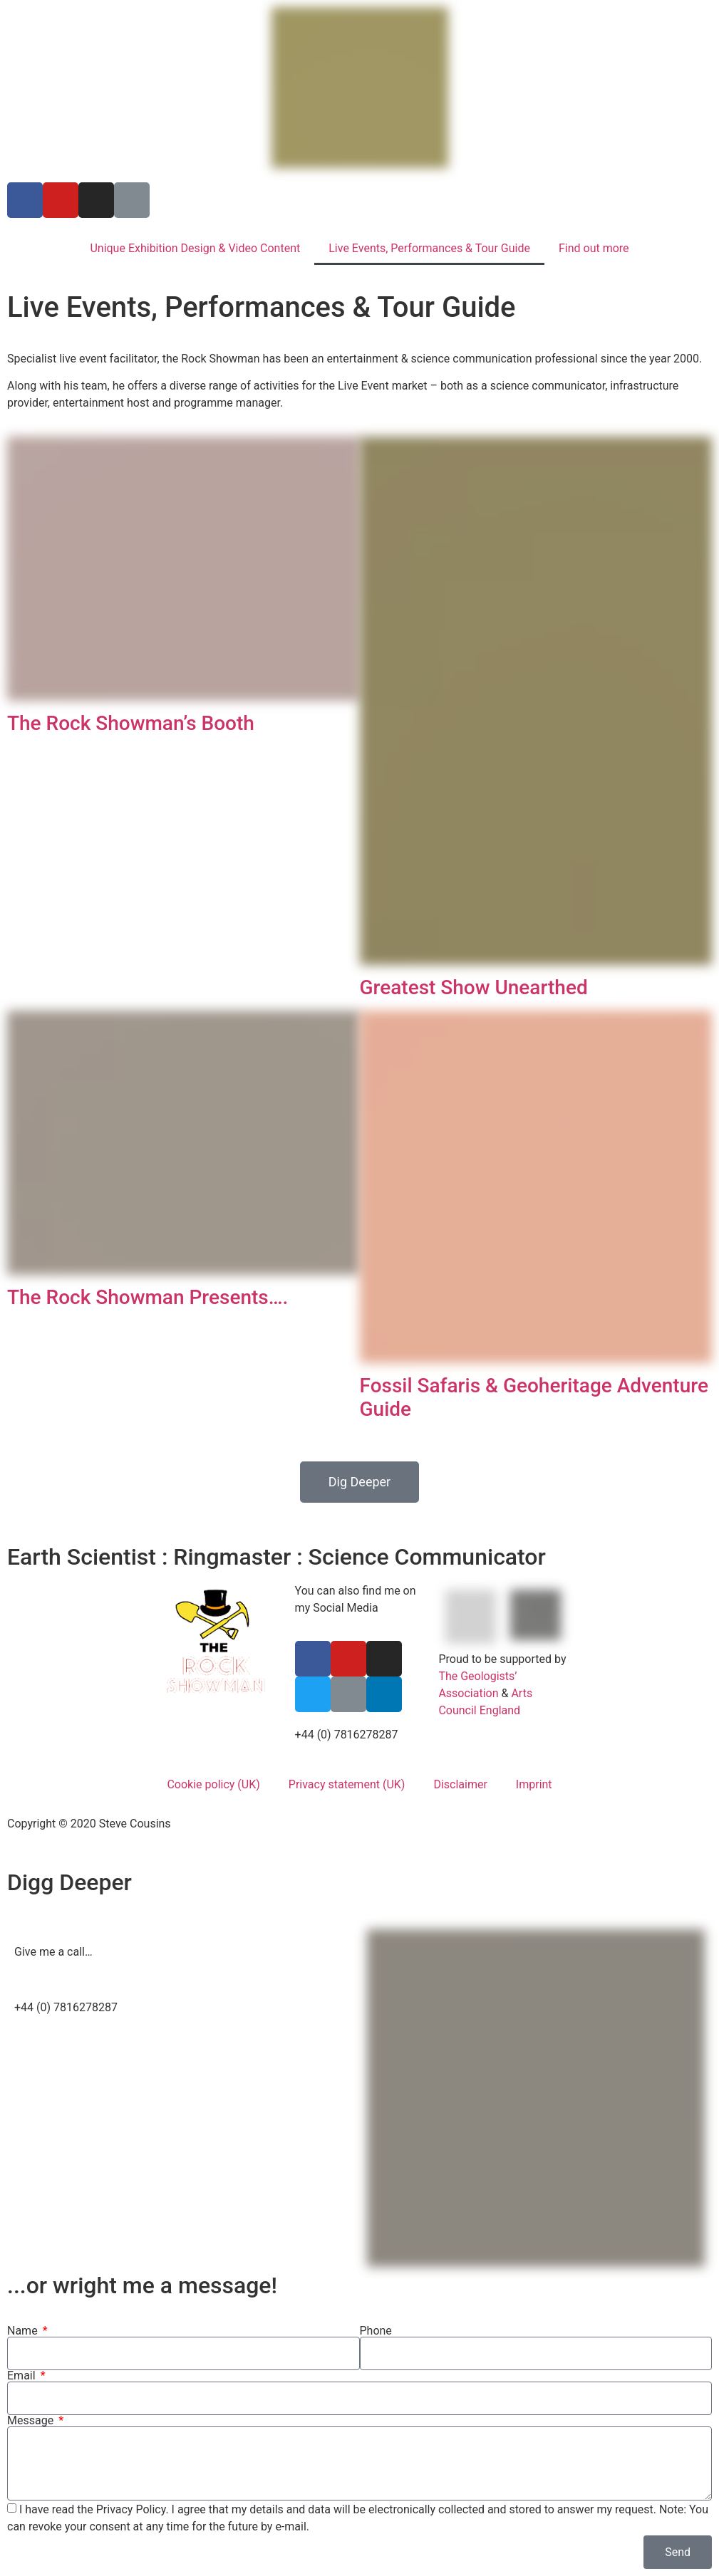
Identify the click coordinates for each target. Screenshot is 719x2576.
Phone (376, 2331)
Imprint (534, 1784)
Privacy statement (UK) (347, 1784)
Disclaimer (460, 1784)
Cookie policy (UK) (213, 1784)
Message (31, 2420)
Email (22, 2376)
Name (24, 2331)
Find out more (594, 248)
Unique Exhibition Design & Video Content (195, 248)
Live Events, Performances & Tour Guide (429, 248)
